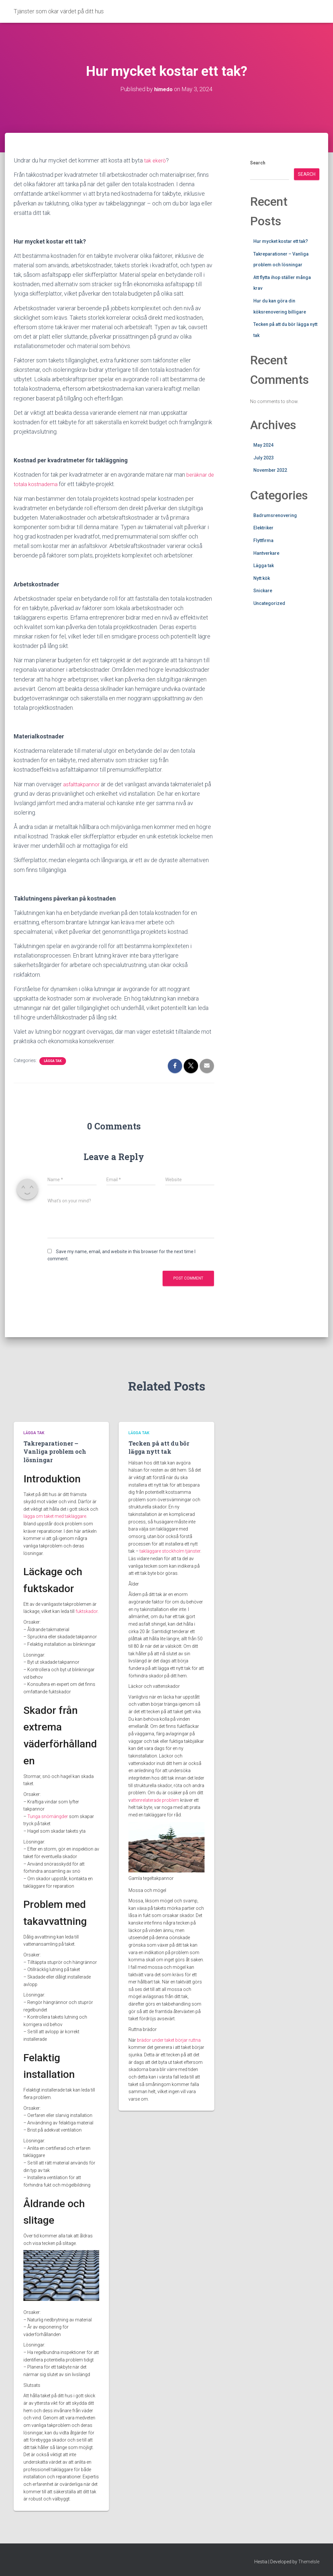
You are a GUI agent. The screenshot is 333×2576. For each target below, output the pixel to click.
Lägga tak (52, 1061)
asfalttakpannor (82, 783)
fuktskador (86, 1611)
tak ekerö (155, 160)
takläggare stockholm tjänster (170, 1551)
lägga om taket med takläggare (54, 1516)
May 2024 (263, 445)
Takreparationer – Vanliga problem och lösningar (54, 1451)
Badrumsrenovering (275, 515)
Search (257, 162)
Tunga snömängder (47, 1816)
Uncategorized (269, 603)
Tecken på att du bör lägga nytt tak (158, 1447)
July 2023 (263, 457)
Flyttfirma (263, 540)
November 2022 (270, 470)
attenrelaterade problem (155, 1799)
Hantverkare (266, 552)
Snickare (262, 590)
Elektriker (263, 527)
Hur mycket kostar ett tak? (280, 241)
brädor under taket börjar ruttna (169, 2039)
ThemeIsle (308, 2561)
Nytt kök (261, 578)
